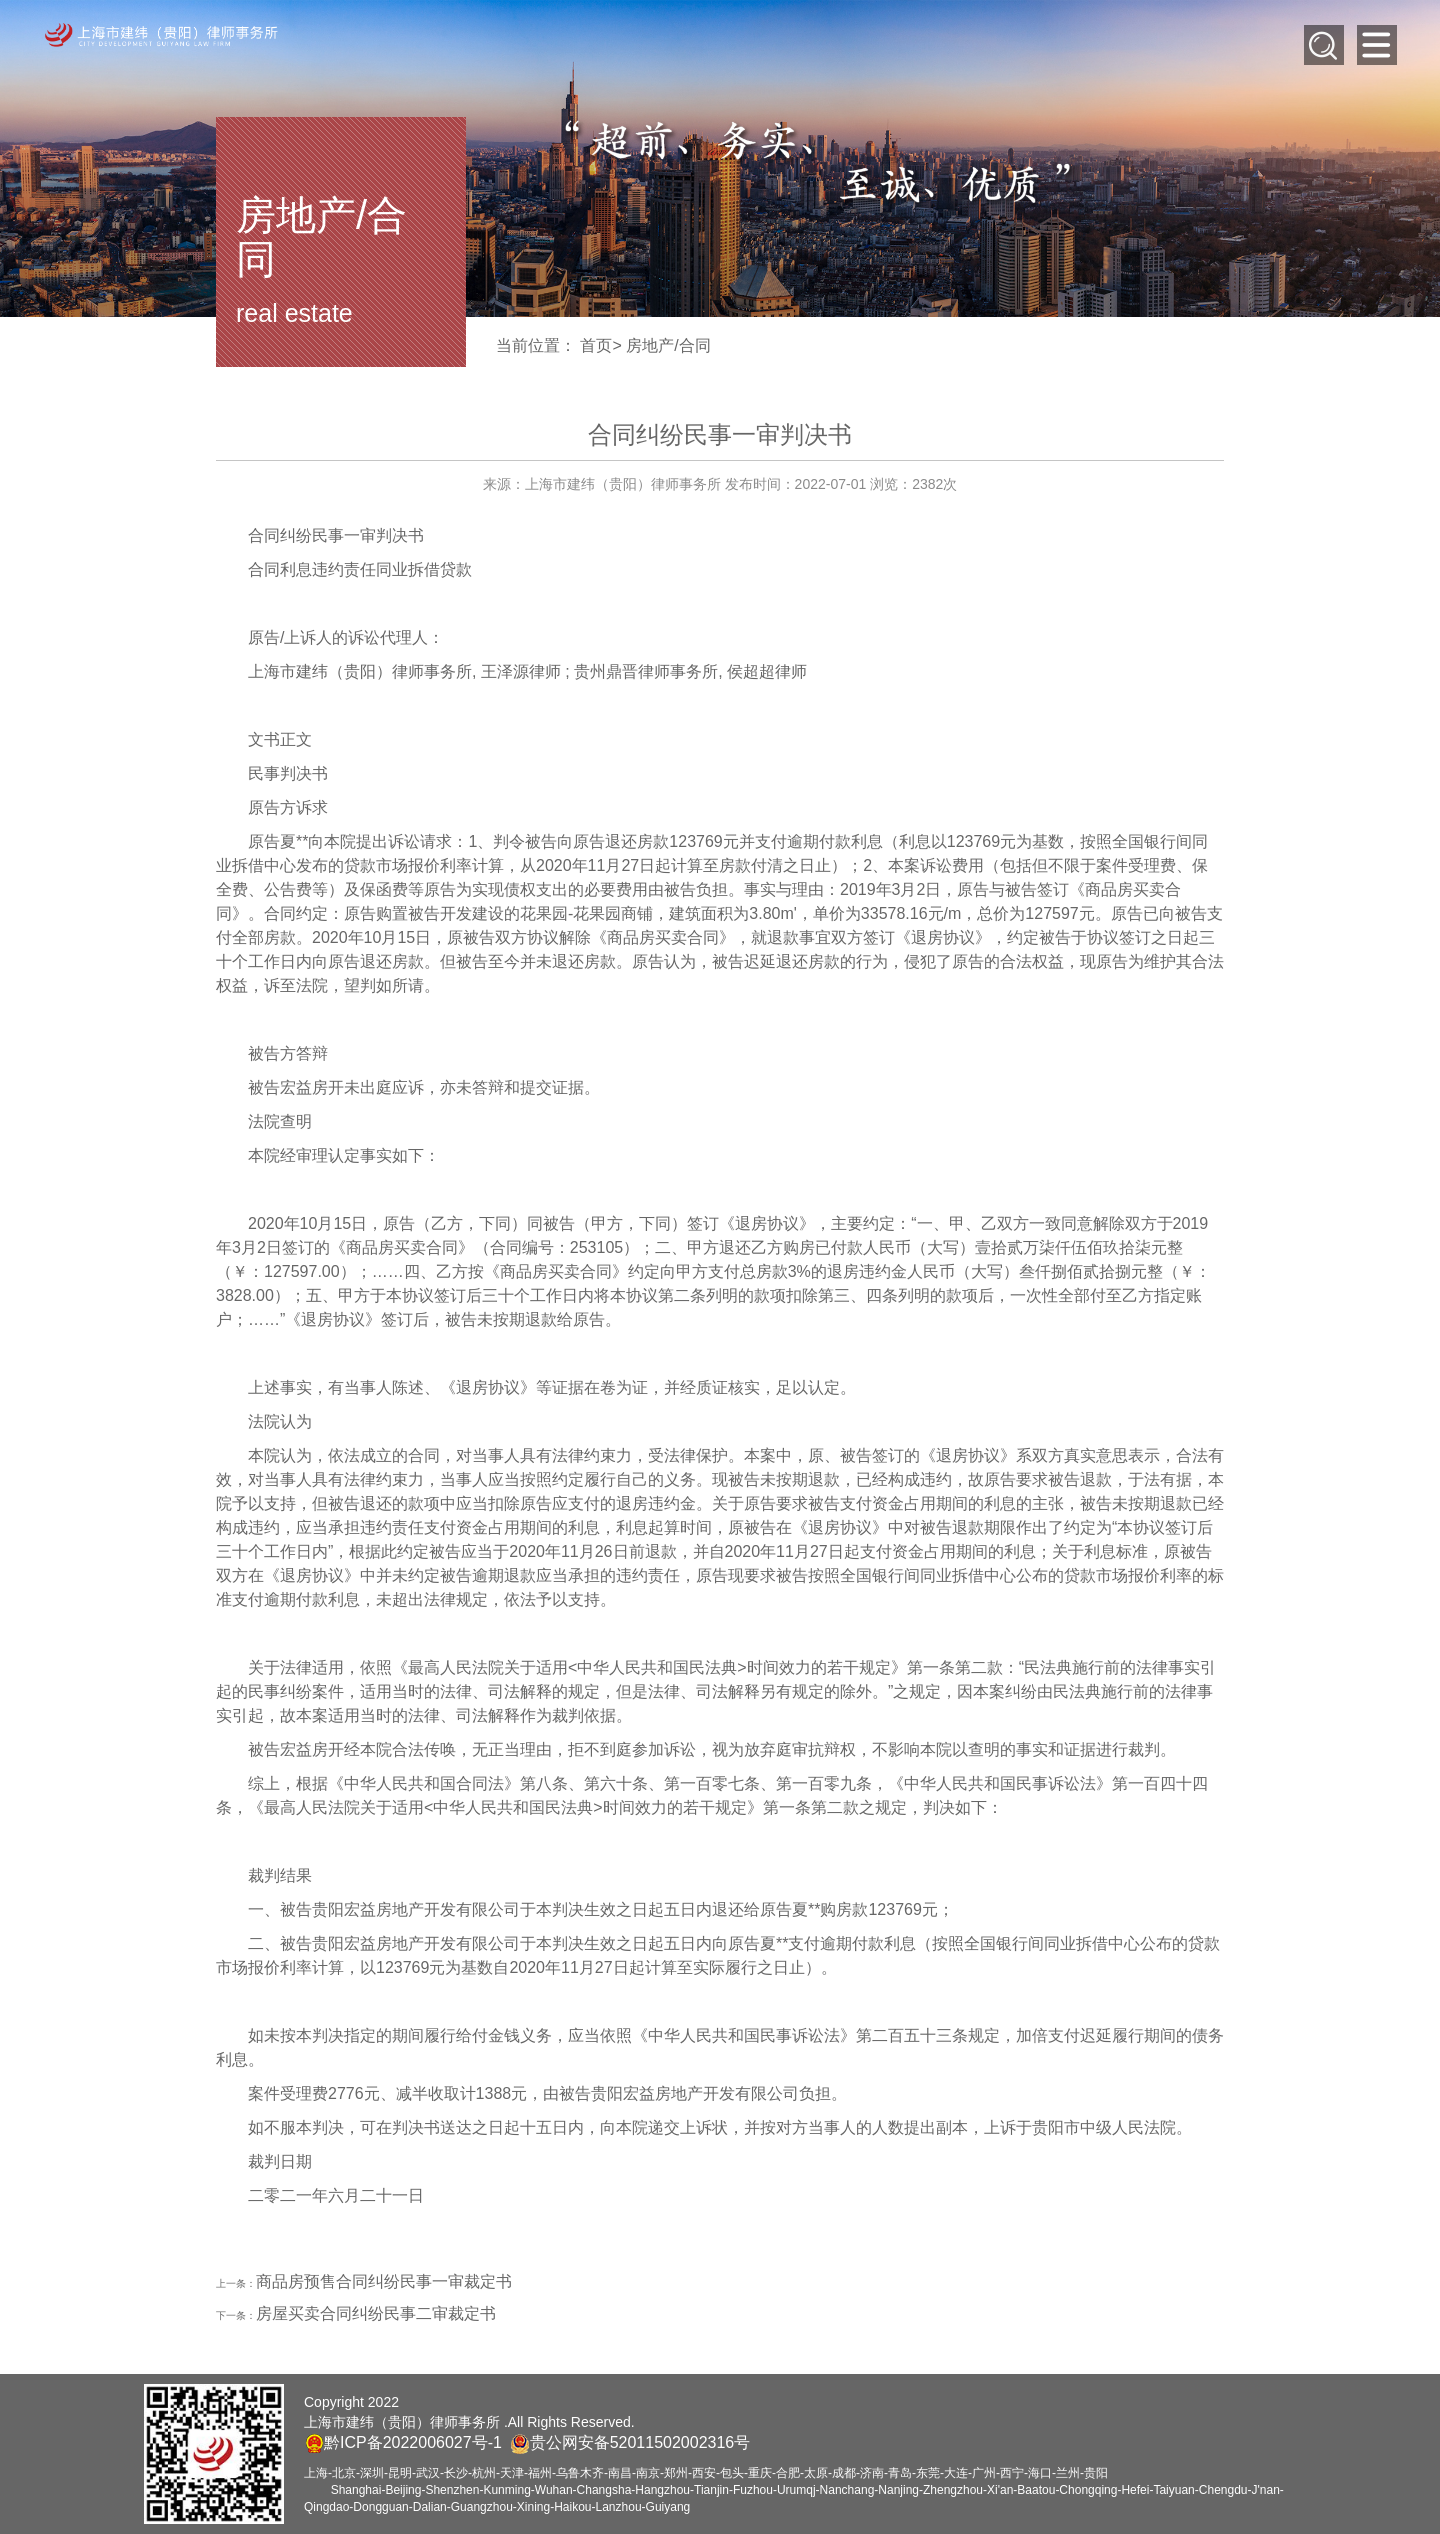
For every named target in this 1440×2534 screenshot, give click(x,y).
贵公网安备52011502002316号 (640, 2442)
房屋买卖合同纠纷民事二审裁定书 (376, 2313)
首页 (596, 345)
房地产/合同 (668, 345)
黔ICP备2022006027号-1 (403, 2442)
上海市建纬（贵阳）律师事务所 (360, 671)
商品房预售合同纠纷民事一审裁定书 (384, 2281)
